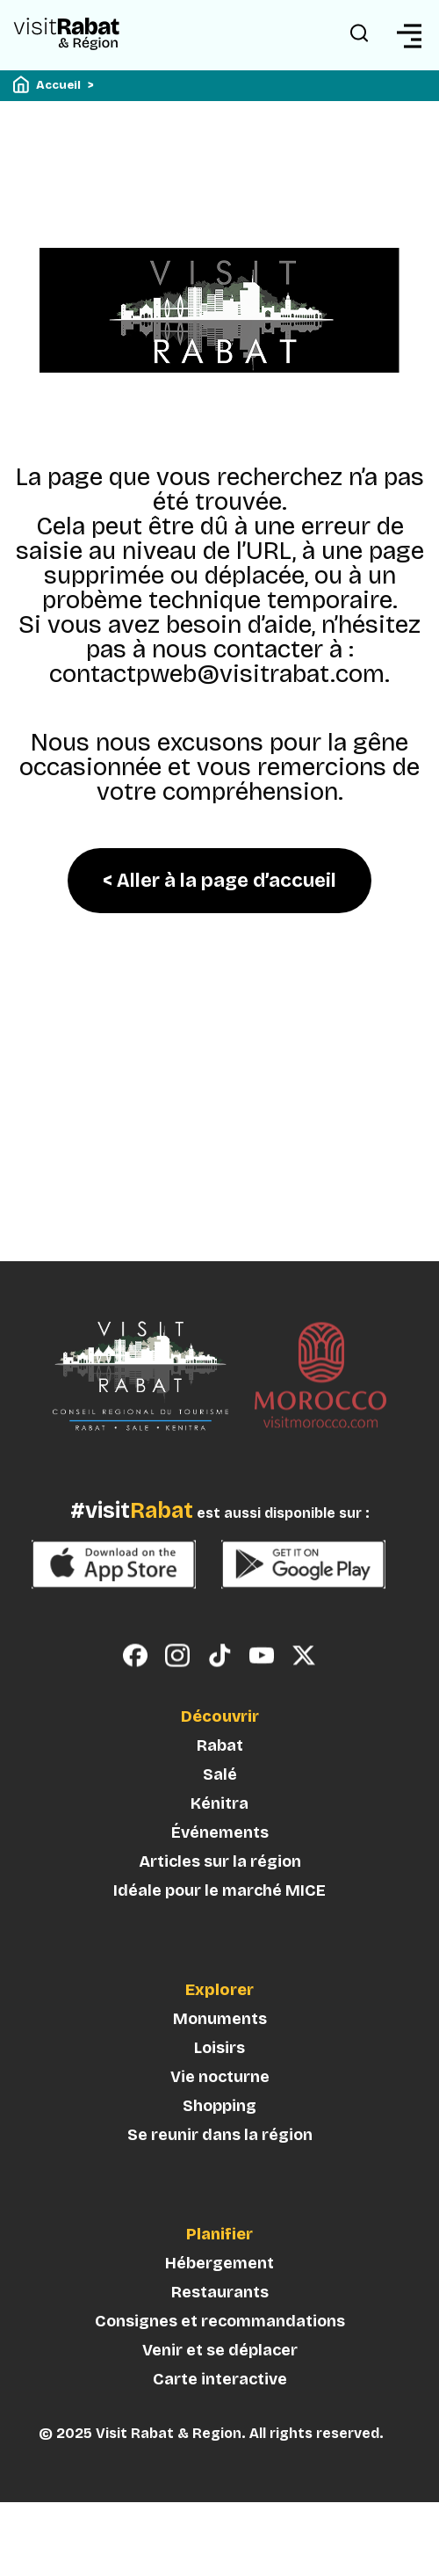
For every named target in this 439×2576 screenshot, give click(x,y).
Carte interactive (220, 2407)
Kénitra (219, 1831)
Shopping (219, 2134)
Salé (220, 1802)
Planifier (219, 2263)
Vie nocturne (220, 2105)
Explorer (219, 2019)
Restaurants (220, 2320)
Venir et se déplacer (220, 2378)
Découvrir (220, 1745)
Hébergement (219, 2291)
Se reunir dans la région (220, 2163)
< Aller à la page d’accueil (219, 880)
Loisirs (219, 2076)
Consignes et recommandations (220, 2349)
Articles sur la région (220, 1889)
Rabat (220, 1773)
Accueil (58, 85)
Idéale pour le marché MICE (219, 1918)
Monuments (220, 2047)
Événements (220, 1860)
